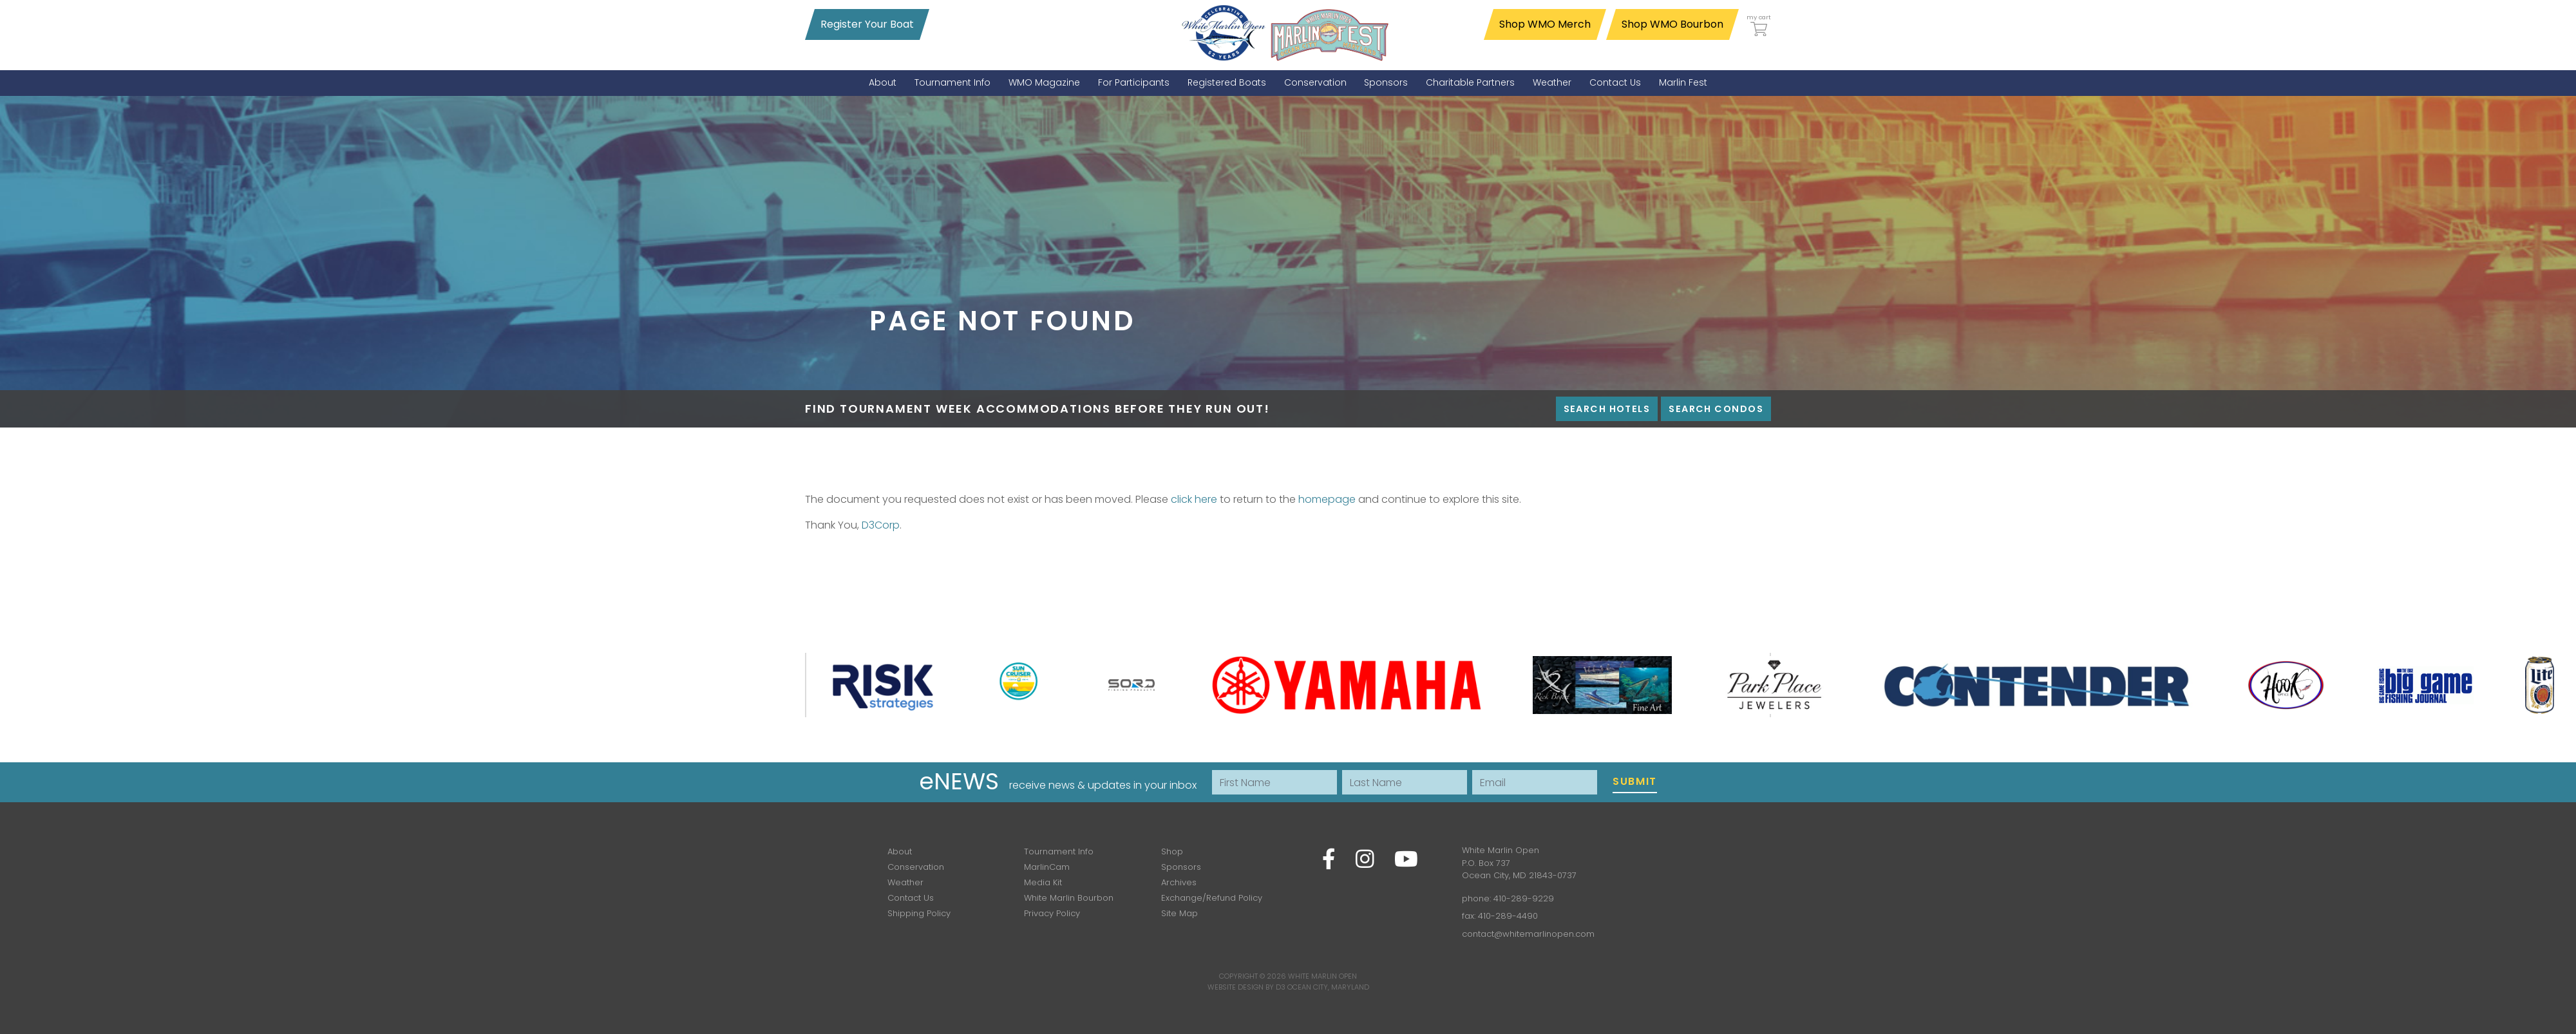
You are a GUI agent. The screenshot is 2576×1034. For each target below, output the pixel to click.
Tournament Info (1059, 851)
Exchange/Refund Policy (1211, 898)
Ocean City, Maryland (1328, 987)
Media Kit (1043, 882)
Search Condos (1716, 408)
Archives (1179, 882)
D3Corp (881, 525)
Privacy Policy (1052, 913)
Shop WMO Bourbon (1672, 24)
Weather (905, 882)
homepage (1327, 499)
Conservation (915, 867)
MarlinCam (1047, 867)
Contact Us (910, 898)
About (899, 851)
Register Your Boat (867, 24)
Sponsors (1181, 867)
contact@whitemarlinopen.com (1528, 934)
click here (1194, 499)
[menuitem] (882, 82)
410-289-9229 (1523, 898)
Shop (1172, 851)
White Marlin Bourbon (1068, 898)
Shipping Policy (919, 913)
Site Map (1179, 913)
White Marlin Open (1322, 976)
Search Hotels (1607, 408)
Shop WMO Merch (1545, 24)
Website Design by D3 (1246, 987)
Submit (1635, 781)
